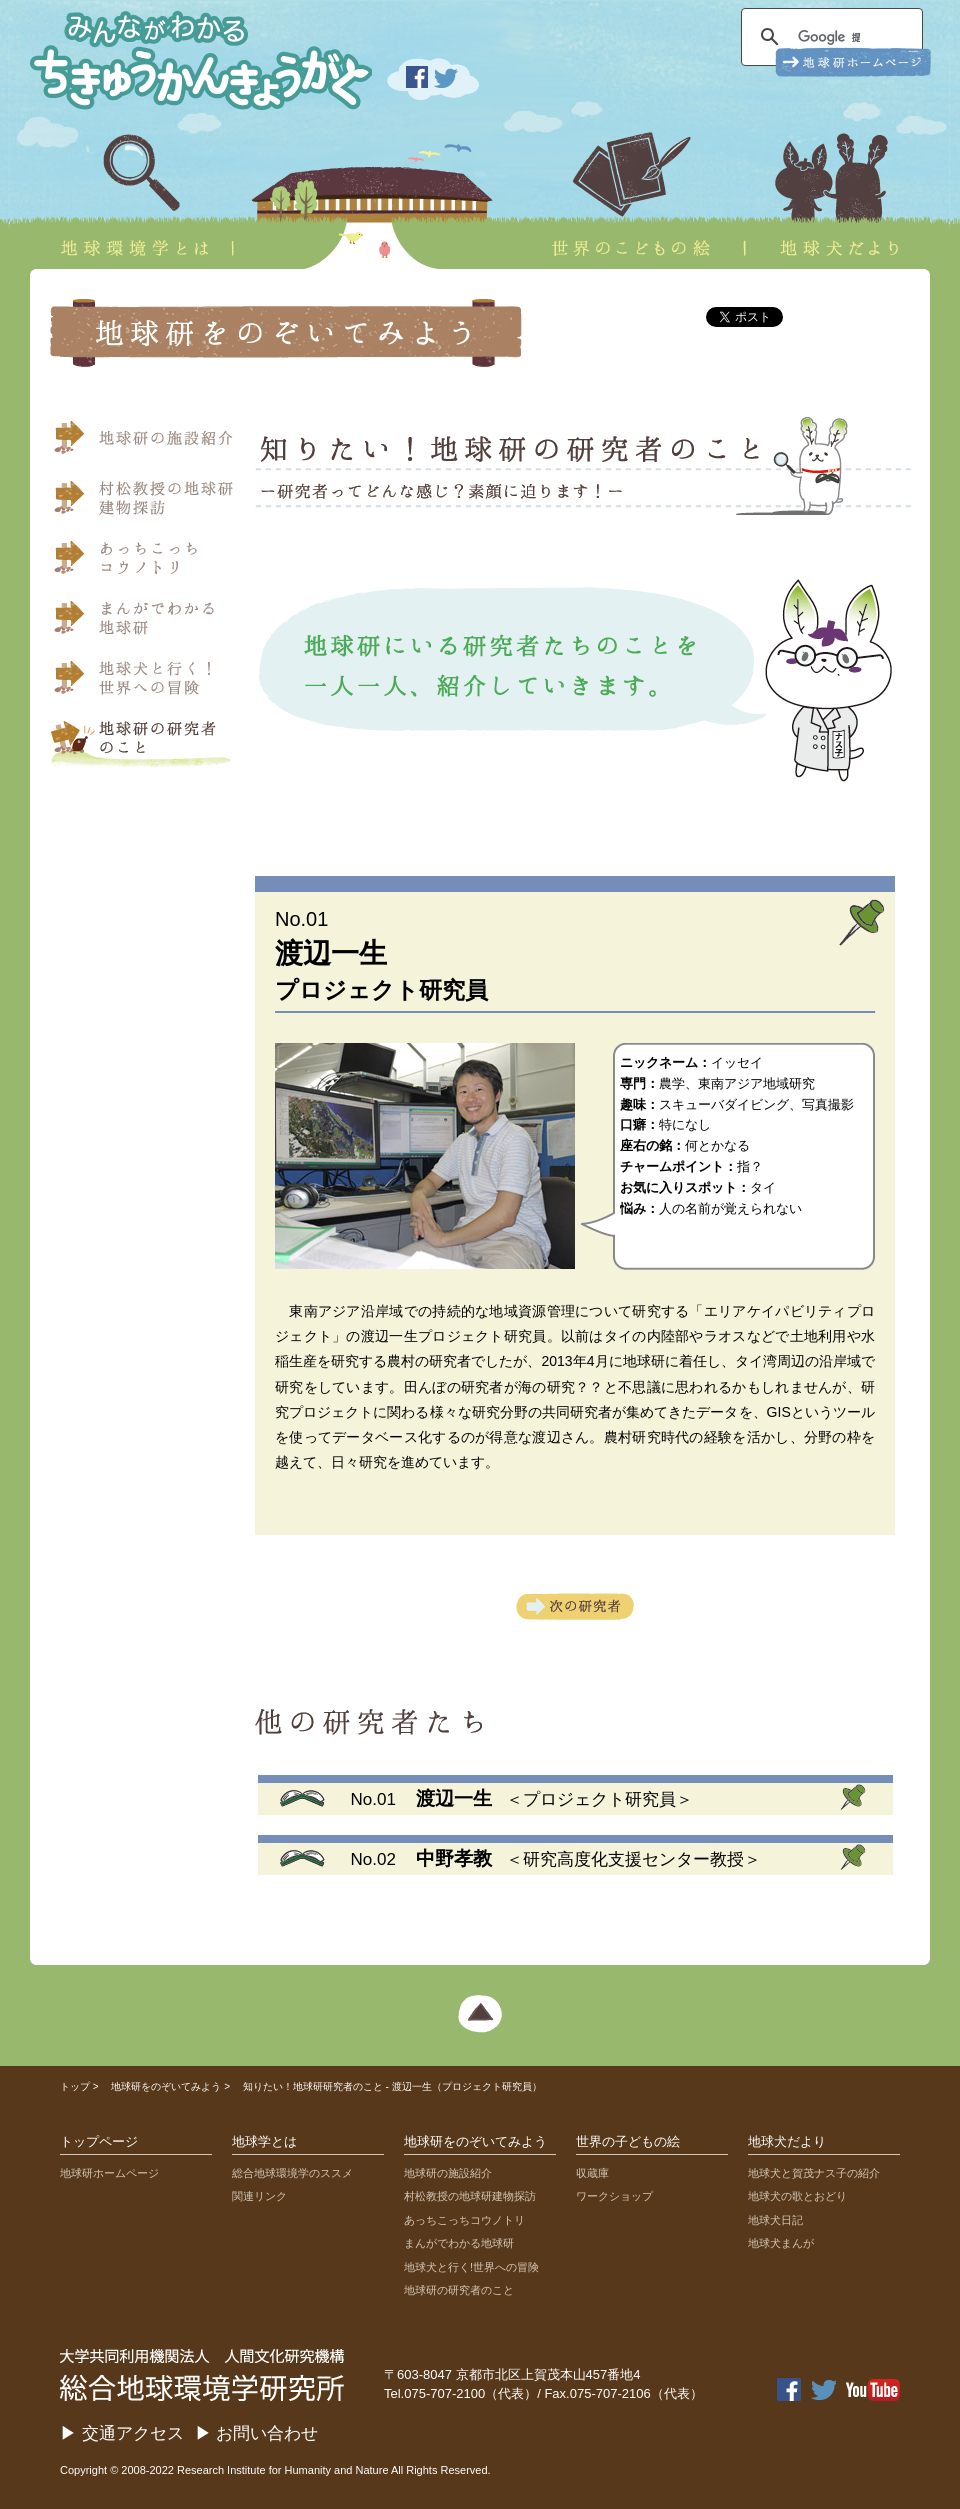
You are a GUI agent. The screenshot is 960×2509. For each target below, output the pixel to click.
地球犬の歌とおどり (797, 2196)
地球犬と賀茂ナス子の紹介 (814, 2173)
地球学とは (264, 2141)
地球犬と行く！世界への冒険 (145, 683)
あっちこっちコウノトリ (145, 563)
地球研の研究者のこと (459, 2290)
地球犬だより (848, 196)
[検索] (829, 37)
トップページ (99, 2141)
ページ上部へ (480, 2015)
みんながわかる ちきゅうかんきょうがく (190, 54)
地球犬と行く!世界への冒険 (471, 2267)
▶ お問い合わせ (257, 2433)
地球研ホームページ (109, 2173)
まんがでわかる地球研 (145, 623)
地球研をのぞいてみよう (166, 2086)
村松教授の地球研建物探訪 (145, 503)
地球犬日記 (775, 2220)
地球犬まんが (781, 2243)
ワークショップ (614, 2196)
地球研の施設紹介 (145, 443)
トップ (75, 2086)
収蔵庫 (592, 2173)
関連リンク (259, 2196)
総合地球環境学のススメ (292, 2173)
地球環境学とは (132, 196)
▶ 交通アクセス (122, 2433)
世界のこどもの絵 (630, 196)
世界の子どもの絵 (628, 2141)
